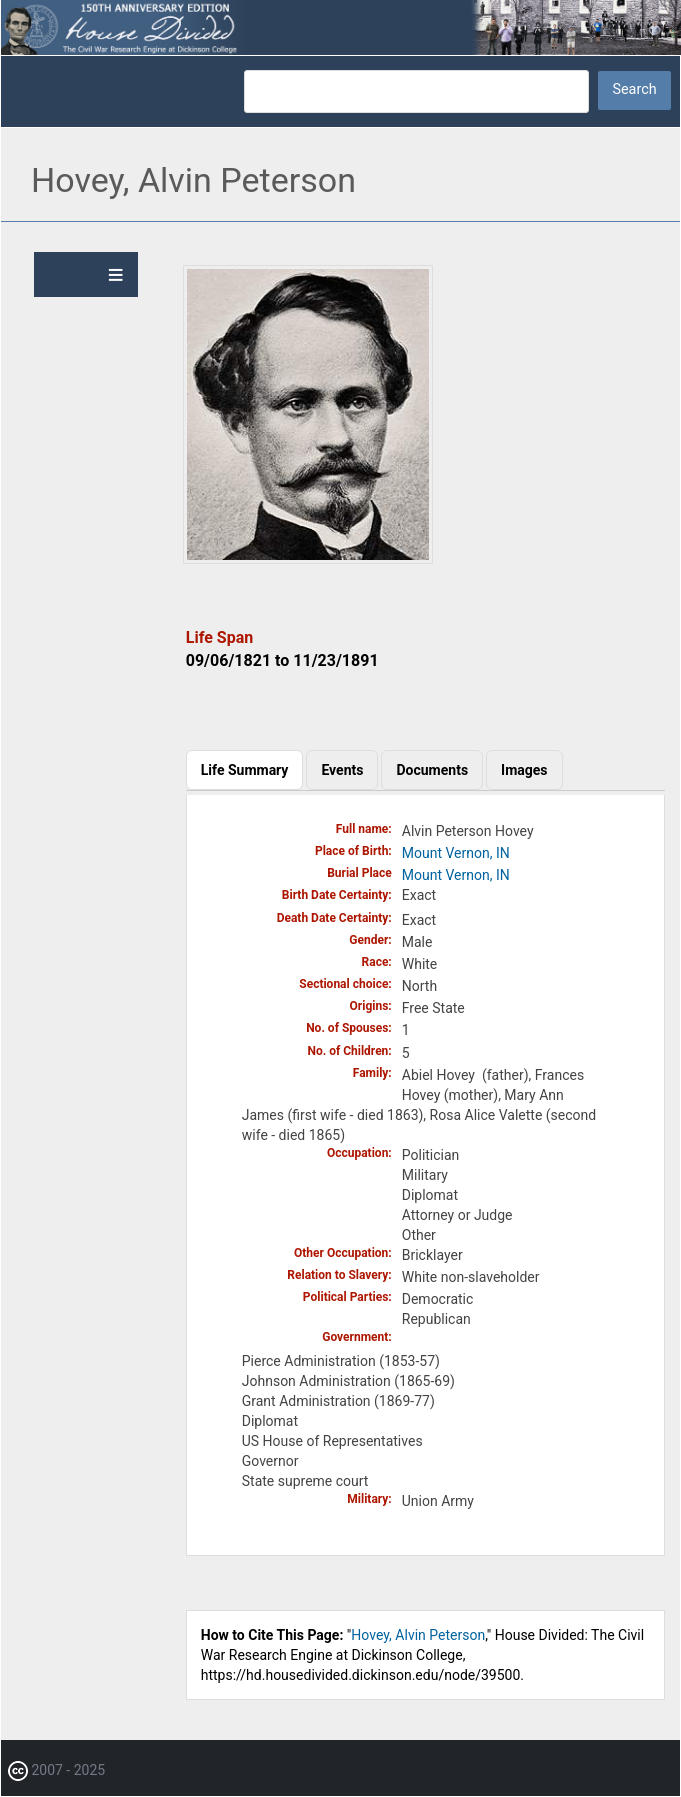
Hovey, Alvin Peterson (418, 1635)
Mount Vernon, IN (456, 853)
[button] (308, 559)
